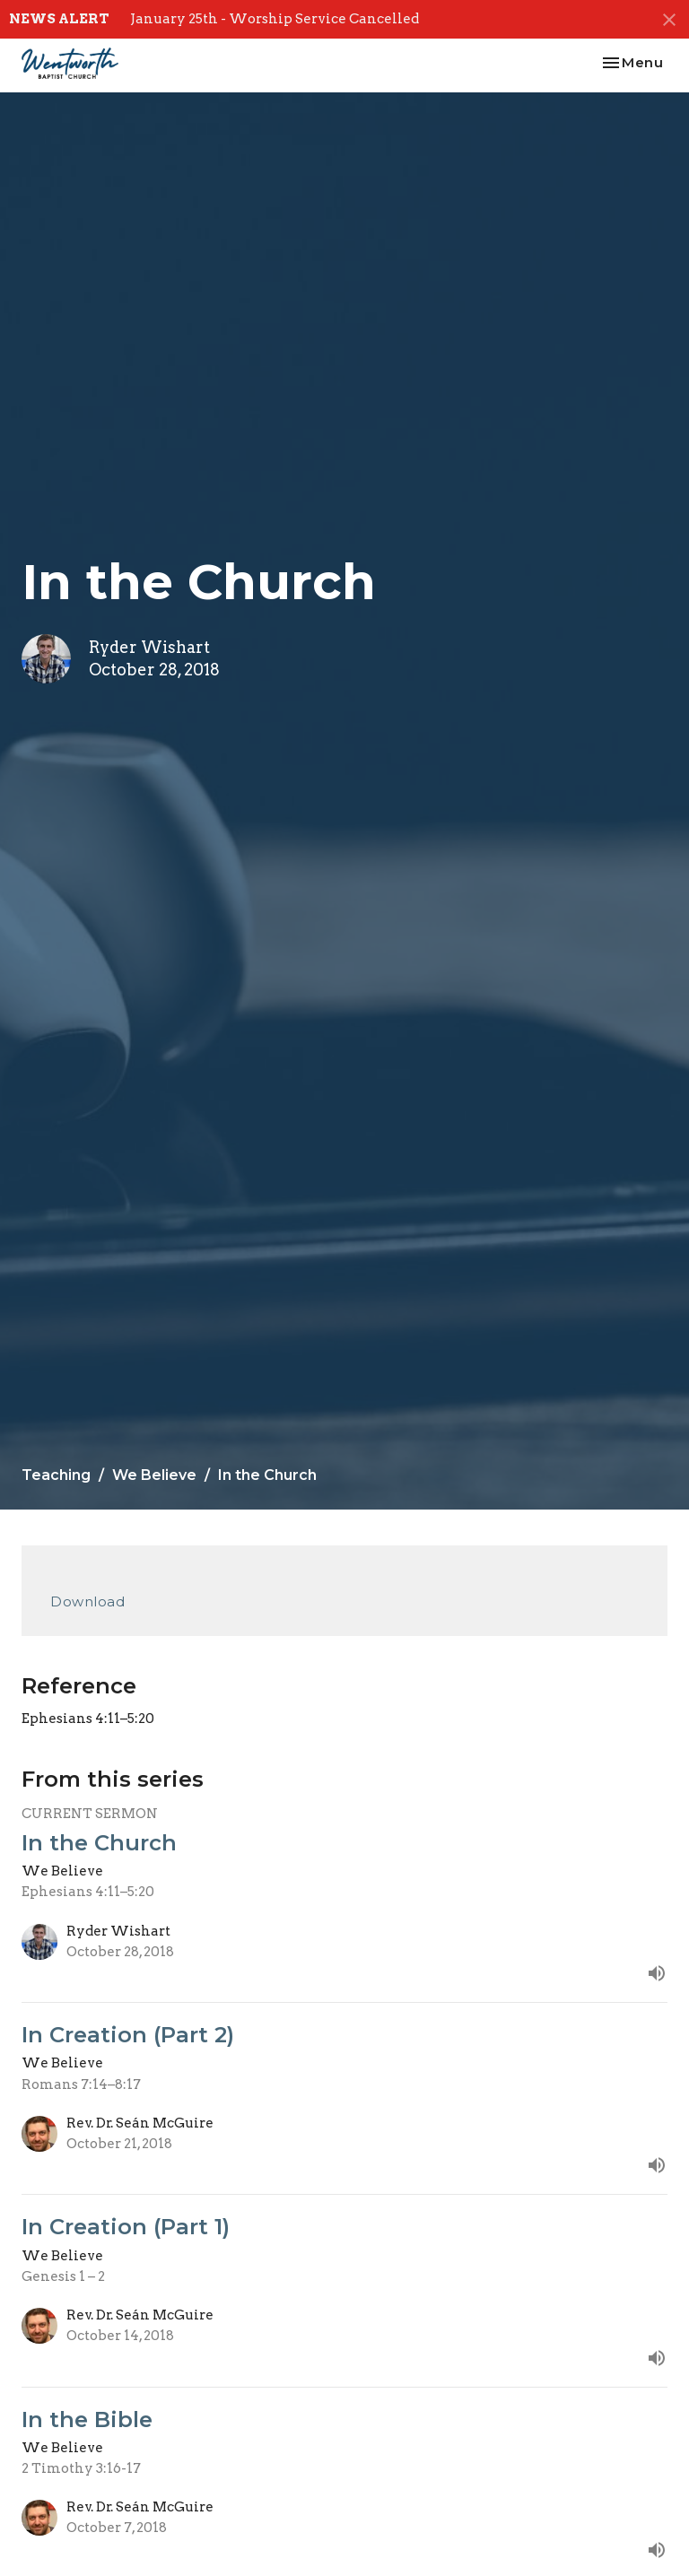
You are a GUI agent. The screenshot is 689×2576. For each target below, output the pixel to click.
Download (87, 1601)
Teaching (56, 1475)
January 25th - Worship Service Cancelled (274, 19)
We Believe (154, 1475)
